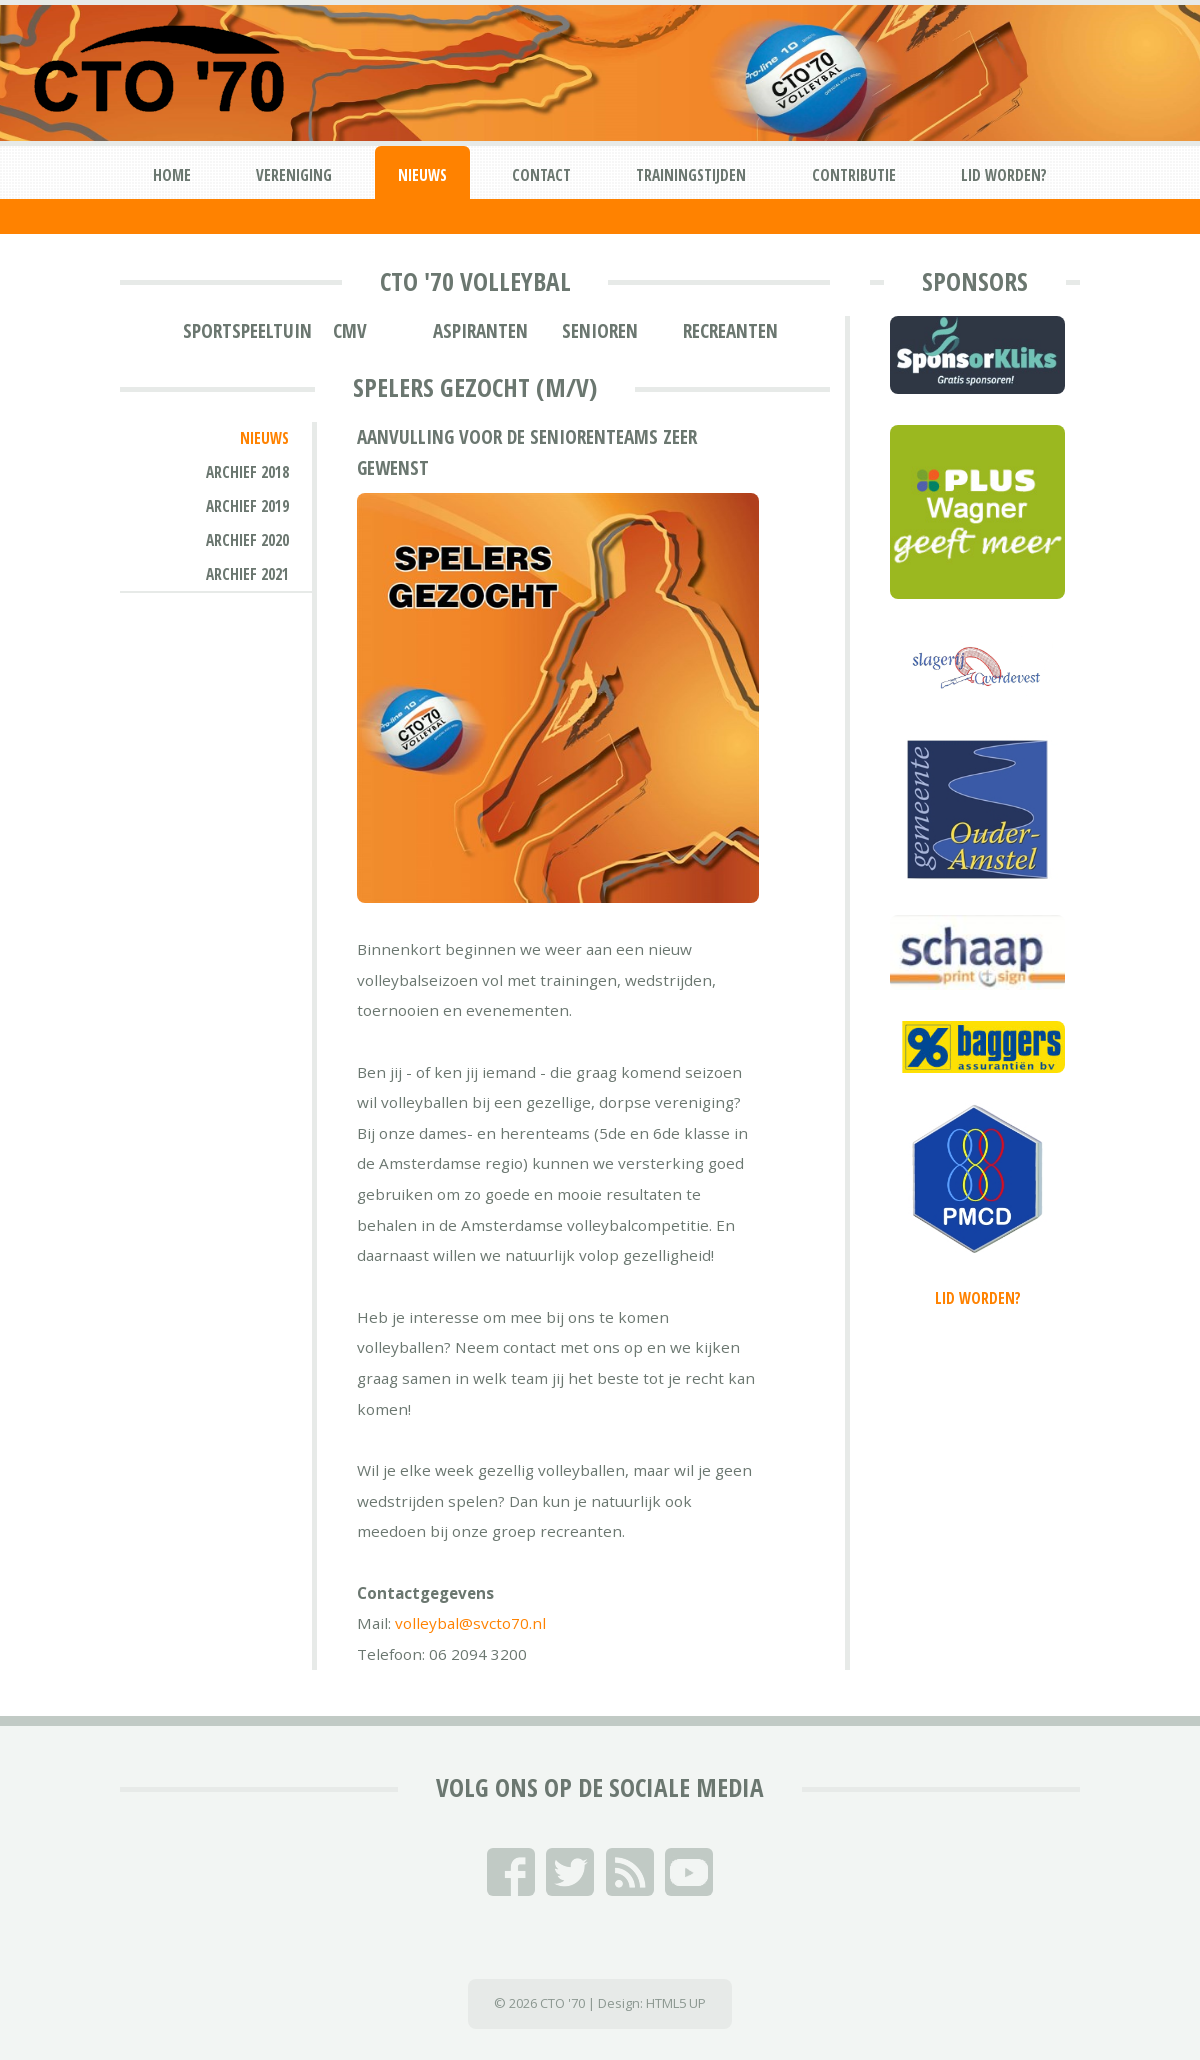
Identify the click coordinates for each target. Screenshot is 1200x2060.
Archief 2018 (247, 472)
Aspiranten (480, 331)
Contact (541, 175)
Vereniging (294, 175)
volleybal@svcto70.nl (470, 1623)
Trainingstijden (691, 175)
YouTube (689, 1872)
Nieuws (422, 175)
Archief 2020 (247, 540)
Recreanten (730, 331)
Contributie (854, 175)
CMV (350, 331)
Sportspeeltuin (247, 331)
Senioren (600, 331)
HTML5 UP (676, 2003)
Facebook (511, 1872)
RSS (630, 1872)
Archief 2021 (247, 574)
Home (172, 175)
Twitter (570, 1872)
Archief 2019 (247, 506)
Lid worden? (1004, 175)
